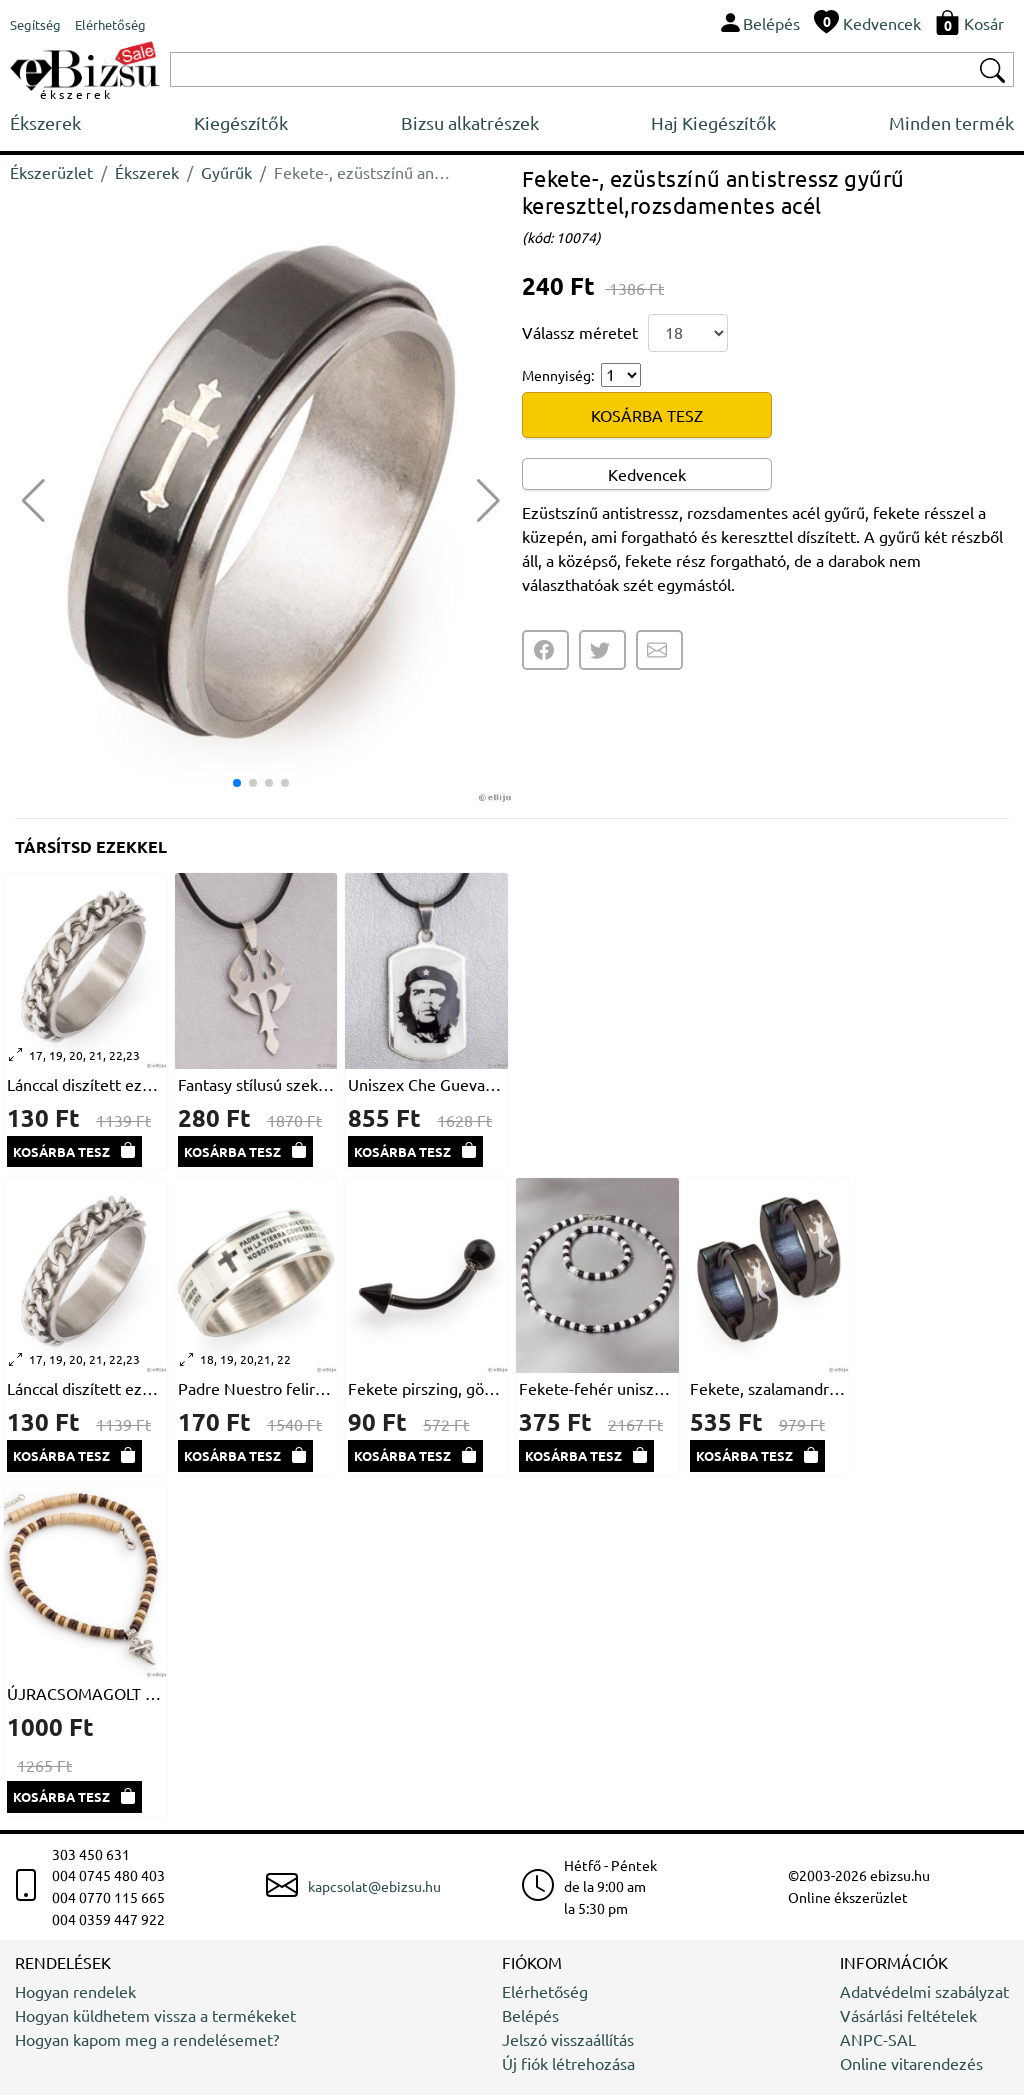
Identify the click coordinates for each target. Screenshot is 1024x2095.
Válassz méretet (580, 332)
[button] (488, 501)
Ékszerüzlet (51, 172)
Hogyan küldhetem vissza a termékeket (155, 2015)
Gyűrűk (226, 172)
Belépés (530, 2015)
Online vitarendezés (911, 2063)
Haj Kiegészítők (713, 122)
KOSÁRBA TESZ (647, 415)
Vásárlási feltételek (908, 2015)
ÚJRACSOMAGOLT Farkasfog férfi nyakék (85, 1693)
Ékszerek (45, 122)
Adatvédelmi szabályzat (924, 1991)
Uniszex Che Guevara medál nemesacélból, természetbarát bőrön (426, 1084)
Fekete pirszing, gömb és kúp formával (426, 1388)
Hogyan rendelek (75, 1991)
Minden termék (951, 122)
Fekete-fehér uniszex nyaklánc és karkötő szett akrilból (597, 1388)
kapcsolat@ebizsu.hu (374, 1886)
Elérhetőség (545, 1991)
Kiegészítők (241, 122)
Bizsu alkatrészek (470, 122)
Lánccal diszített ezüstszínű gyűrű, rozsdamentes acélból (85, 1084)
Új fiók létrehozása (568, 2063)
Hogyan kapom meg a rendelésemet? (147, 2039)
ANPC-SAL (878, 2039)
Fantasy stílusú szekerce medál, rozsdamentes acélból (256, 1084)
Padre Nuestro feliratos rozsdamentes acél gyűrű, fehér (256, 1388)
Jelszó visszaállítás (568, 2039)
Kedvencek (647, 474)
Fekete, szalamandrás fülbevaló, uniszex (768, 1388)
